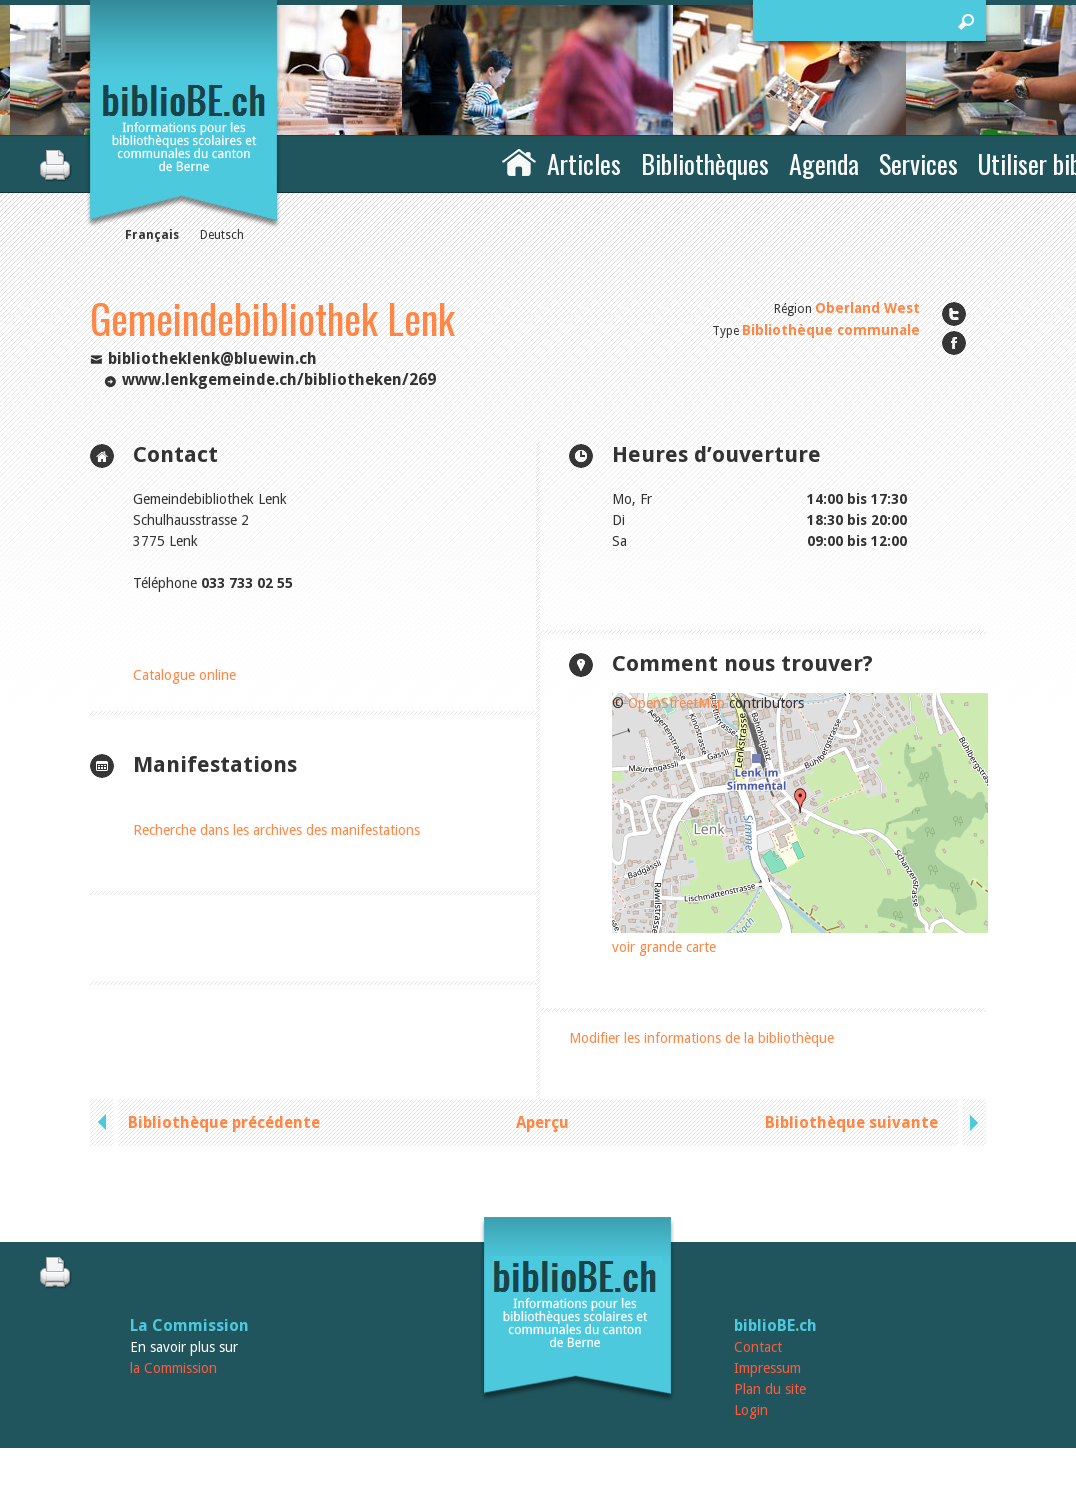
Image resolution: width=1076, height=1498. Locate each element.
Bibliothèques (705, 163)
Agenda (824, 163)
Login (751, 1410)
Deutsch (222, 235)
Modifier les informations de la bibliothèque (701, 1038)
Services (918, 163)
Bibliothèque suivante (851, 1122)
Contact (758, 1347)
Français (152, 235)
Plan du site (770, 1389)
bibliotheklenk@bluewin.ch (212, 358)
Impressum (767, 1368)
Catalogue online (184, 675)
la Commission (173, 1368)
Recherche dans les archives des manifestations (276, 830)
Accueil (519, 161)
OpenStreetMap (676, 703)
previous (104, 1122)
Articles (584, 163)
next (972, 1122)
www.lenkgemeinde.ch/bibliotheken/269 (279, 379)
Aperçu (542, 1122)
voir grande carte (664, 947)
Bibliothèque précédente (224, 1122)
